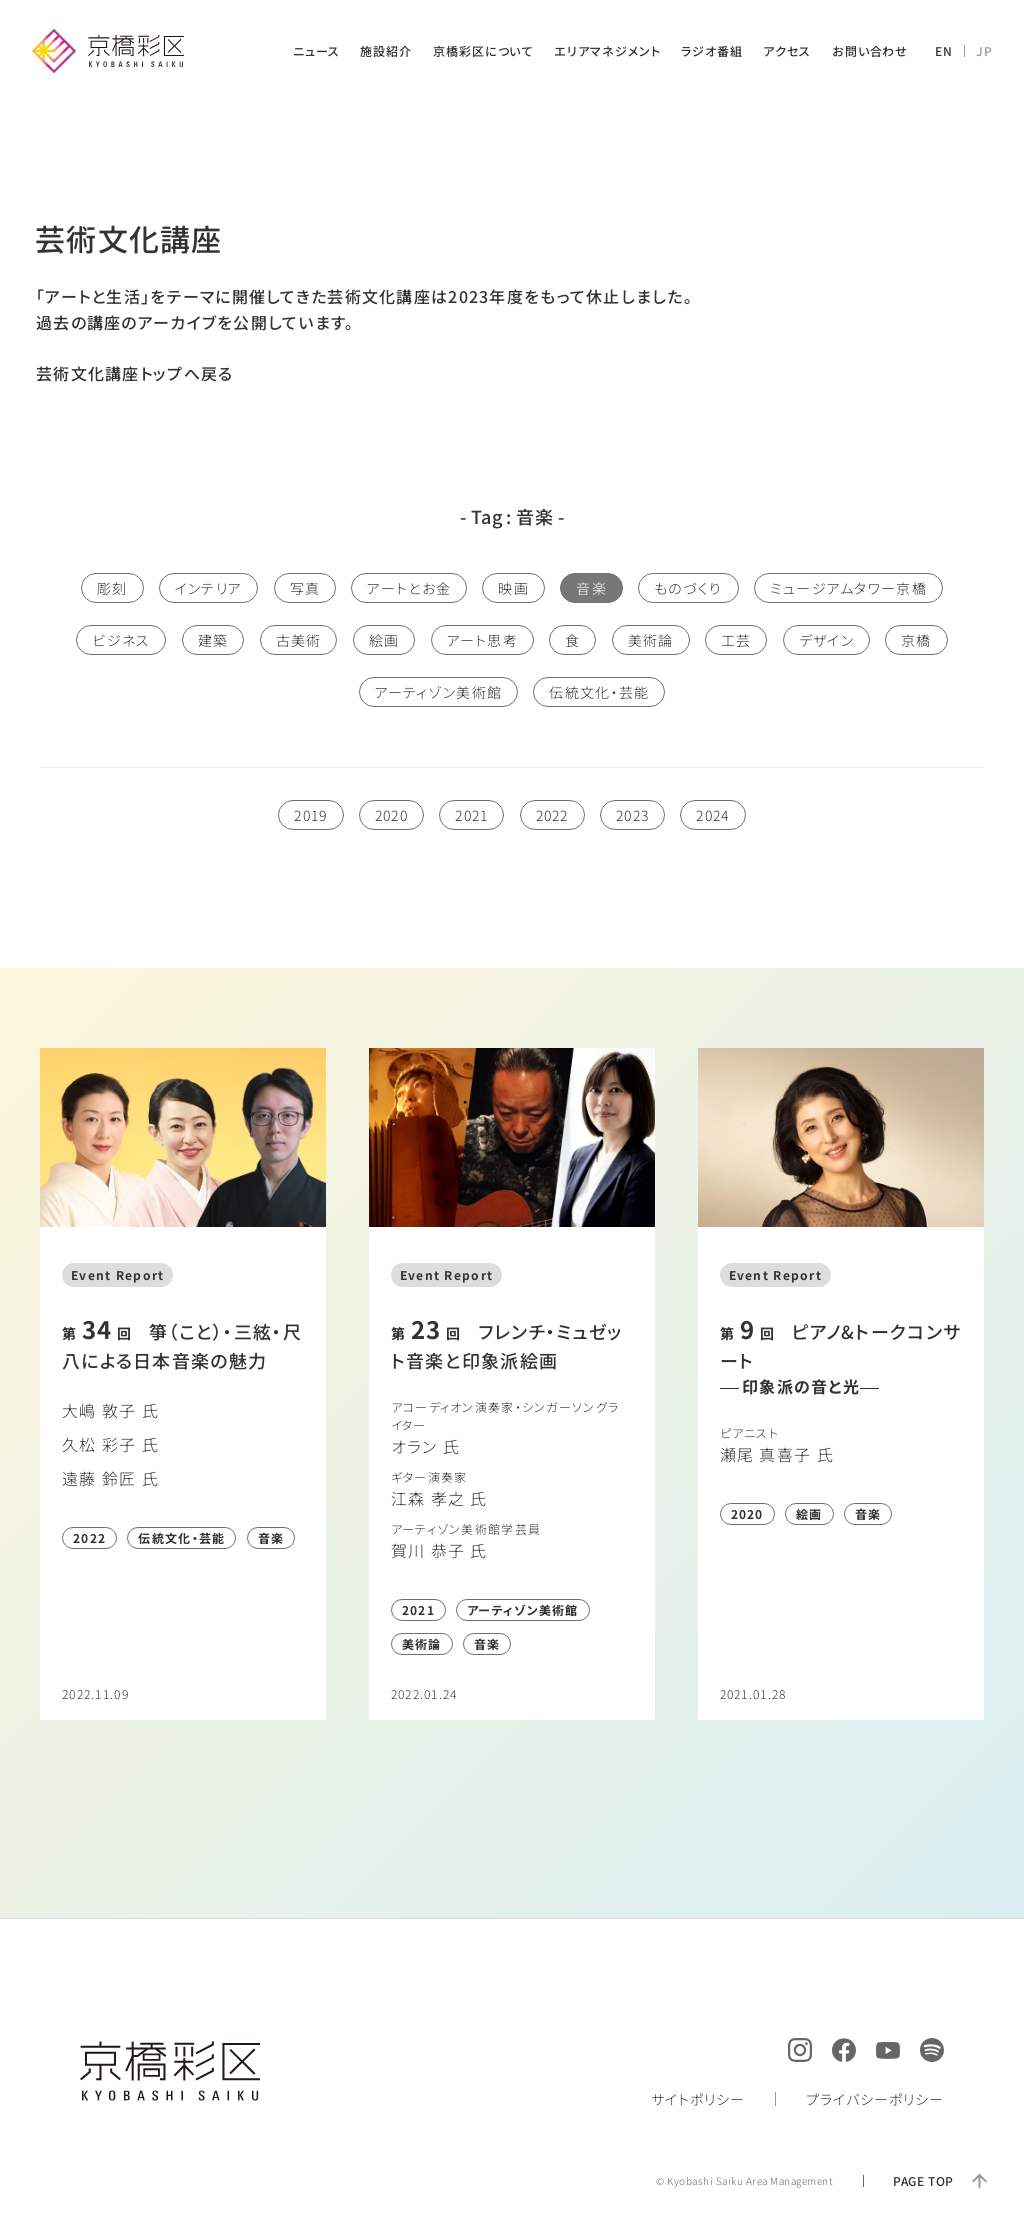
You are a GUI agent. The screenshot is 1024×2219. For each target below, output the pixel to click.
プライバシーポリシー (875, 2099)
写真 (305, 588)
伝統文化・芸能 (599, 692)
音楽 (591, 588)
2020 (391, 815)
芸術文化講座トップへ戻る (134, 373)
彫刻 (112, 588)
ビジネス (121, 640)
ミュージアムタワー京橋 (848, 588)
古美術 (299, 640)
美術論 (651, 640)
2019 (310, 815)
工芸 (736, 640)
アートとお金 (409, 588)
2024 (712, 815)
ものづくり (688, 588)
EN (944, 50)
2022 (552, 815)
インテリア (208, 588)
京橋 (916, 640)
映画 (513, 588)
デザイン (826, 640)
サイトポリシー (698, 2099)
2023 (632, 815)
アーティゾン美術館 (439, 692)
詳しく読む (183, 1384)
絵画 (384, 640)
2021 (471, 815)
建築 (213, 640)
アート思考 (482, 640)
